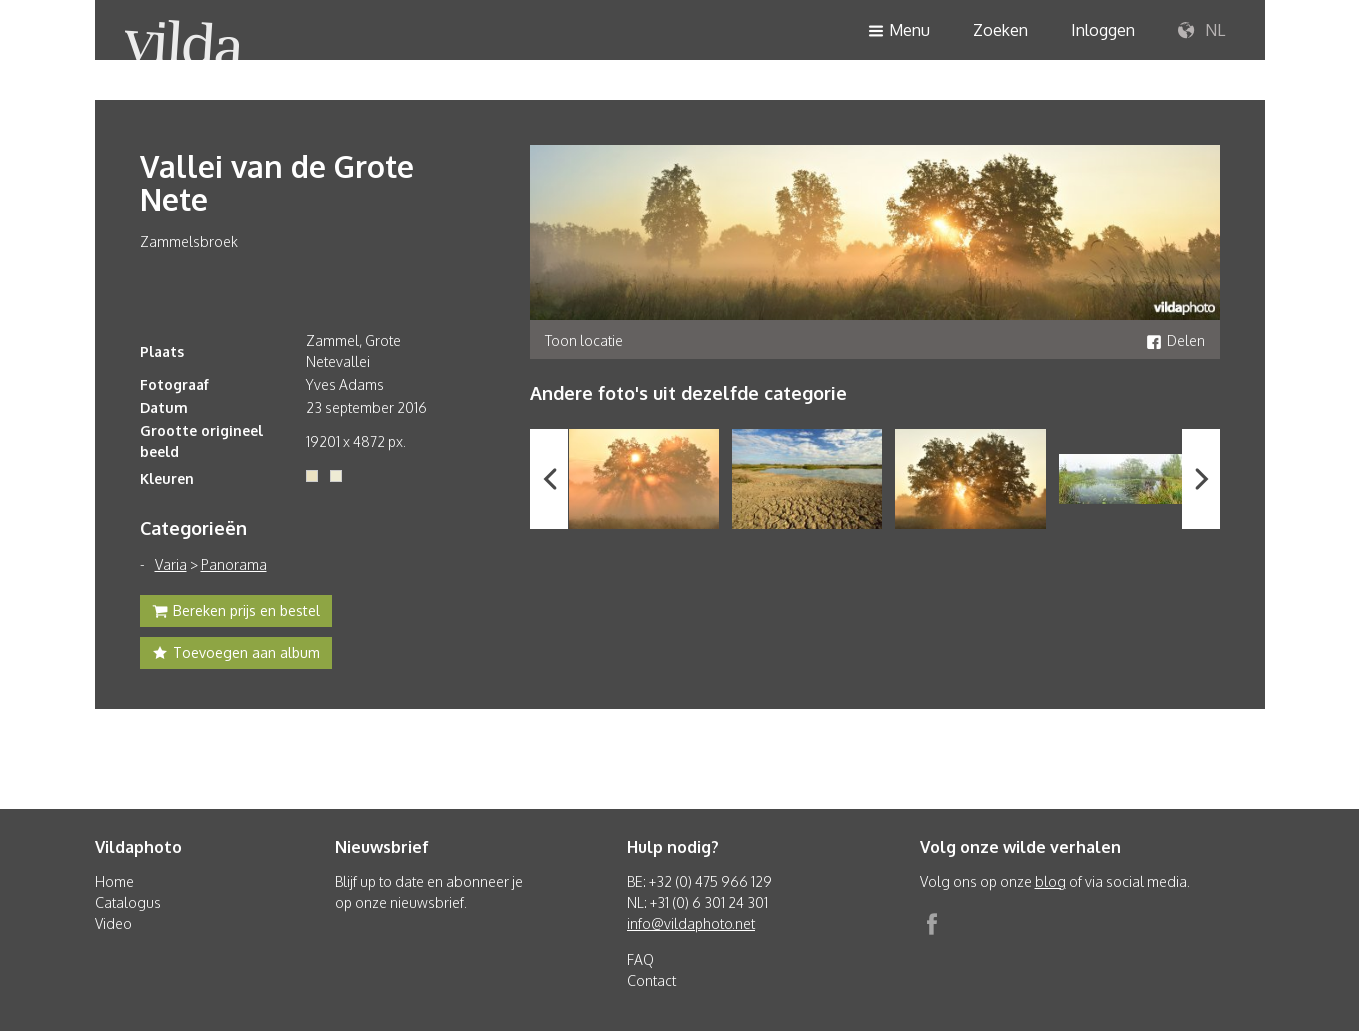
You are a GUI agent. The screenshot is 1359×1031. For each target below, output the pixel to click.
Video (113, 923)
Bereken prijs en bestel (236, 613)
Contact (651, 980)
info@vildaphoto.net (691, 923)
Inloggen (1103, 30)
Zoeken (1000, 30)
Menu (899, 31)
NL (1201, 31)
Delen (1175, 340)
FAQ (640, 959)
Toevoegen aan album (236, 655)
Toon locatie (584, 340)
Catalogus (128, 902)
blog (1050, 881)
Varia (171, 564)
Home (114, 881)
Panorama (234, 564)
